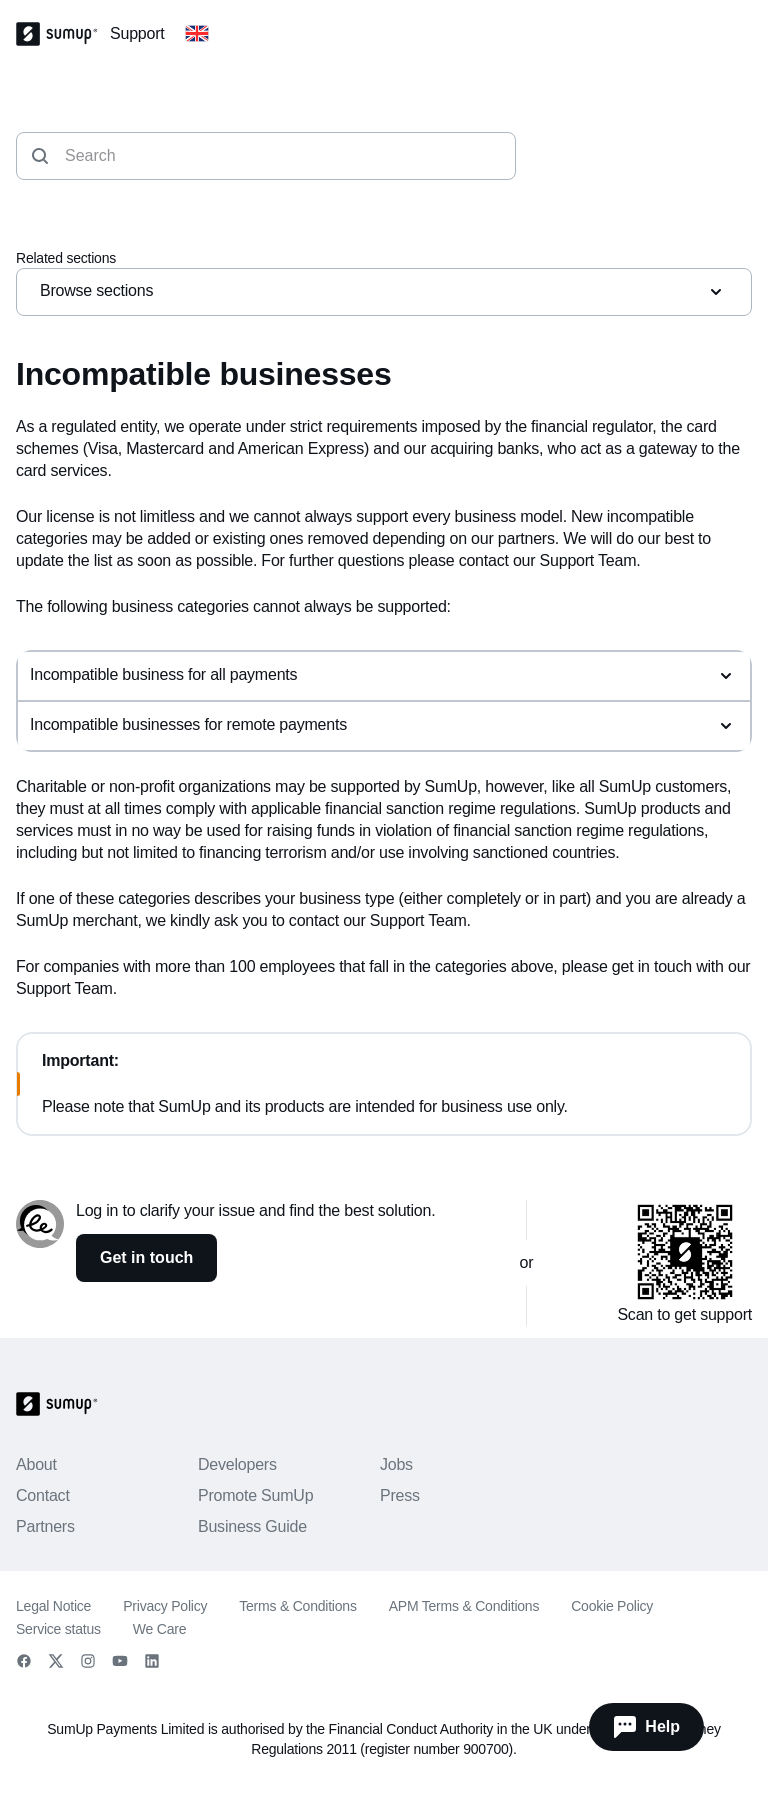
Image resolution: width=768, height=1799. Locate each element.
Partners (45, 1526)
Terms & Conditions (297, 1606)
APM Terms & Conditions (464, 1606)
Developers (237, 1464)
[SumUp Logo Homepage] (63, 34)
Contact (43, 1495)
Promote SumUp (255, 1495)
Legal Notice (53, 1606)
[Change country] (197, 34)
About (36, 1464)
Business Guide (252, 1526)
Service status (58, 1629)
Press (400, 1495)
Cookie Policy (612, 1606)
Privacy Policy (165, 1606)
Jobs (396, 1464)
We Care (159, 1629)
